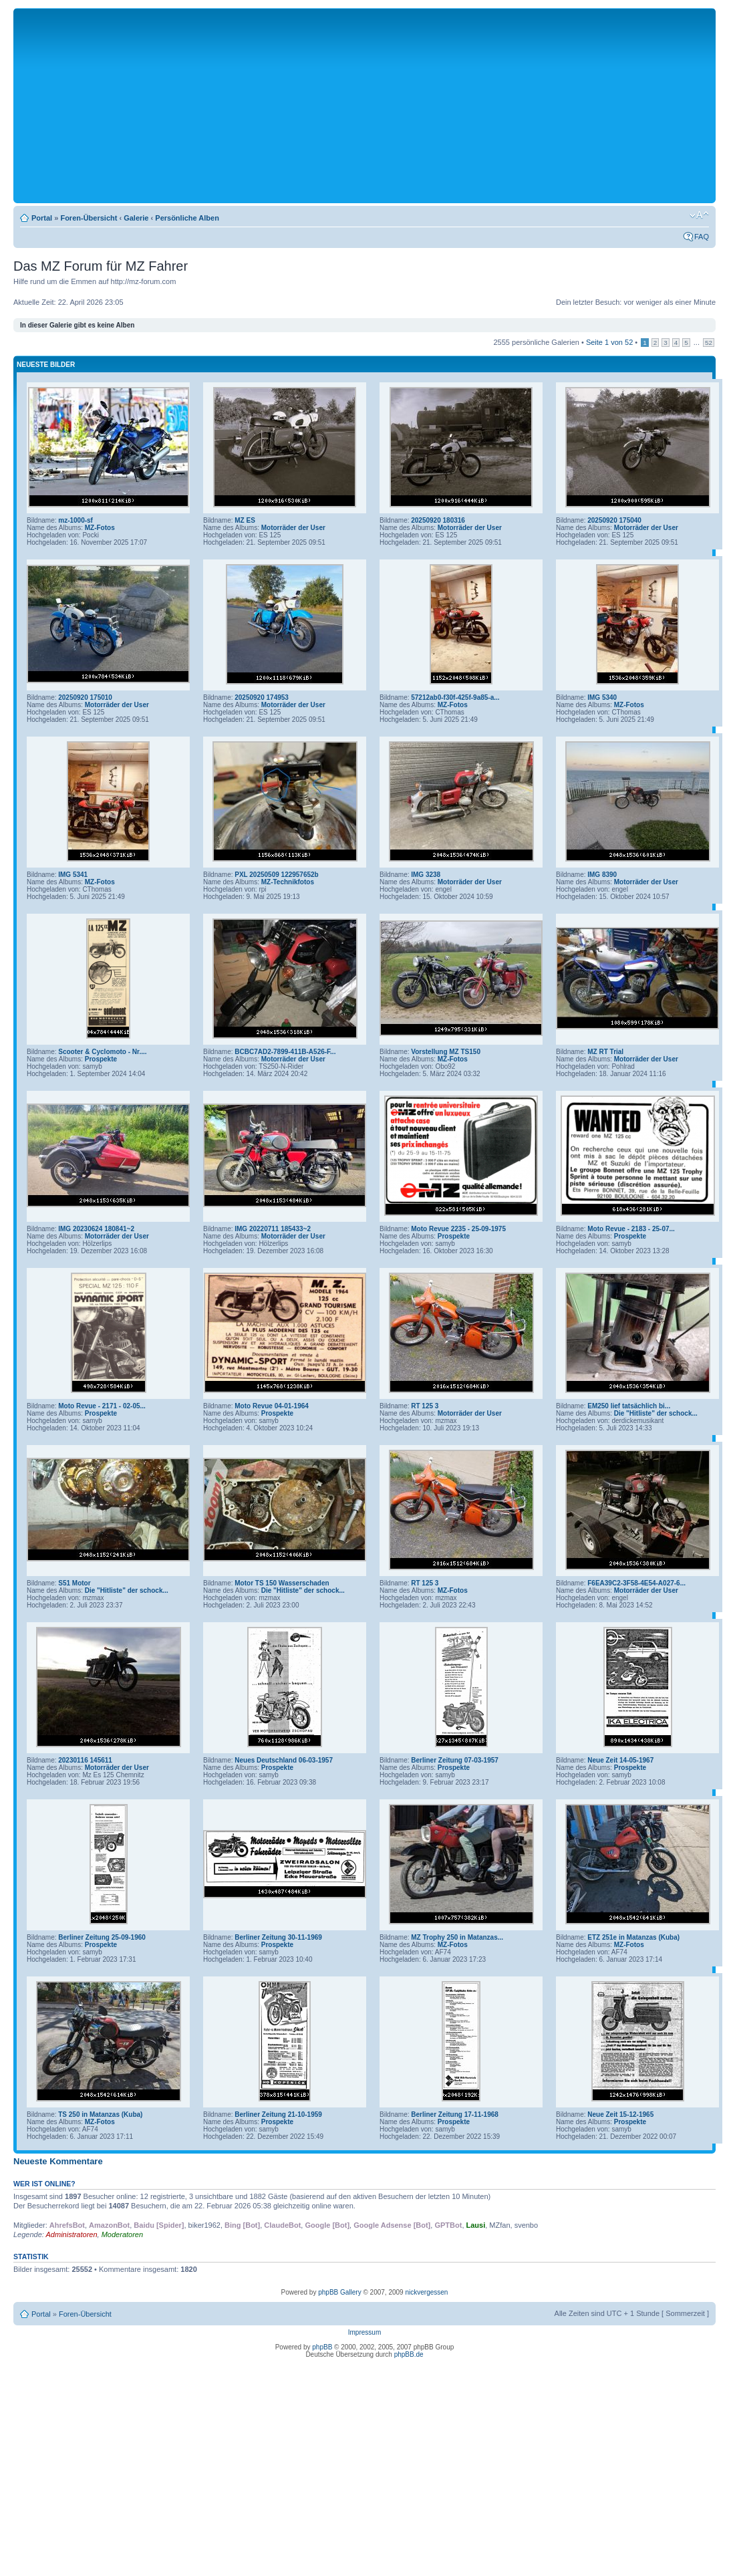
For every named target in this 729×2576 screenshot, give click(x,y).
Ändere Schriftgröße (699, 215)
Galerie (136, 218)
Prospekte (101, 1059)
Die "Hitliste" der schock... (656, 1413)
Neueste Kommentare (58, 2161)
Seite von (609, 342)
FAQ (701, 237)
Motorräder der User (293, 527)
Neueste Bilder (46, 364)
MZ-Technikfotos (287, 882)
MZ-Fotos (100, 527)
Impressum (364, 2332)
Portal (41, 218)
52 (708, 342)
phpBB (322, 2347)
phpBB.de (409, 2354)
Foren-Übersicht (88, 218)
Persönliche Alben (187, 218)
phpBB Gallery (339, 2292)
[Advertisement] (365, 105)
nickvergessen (426, 2292)
